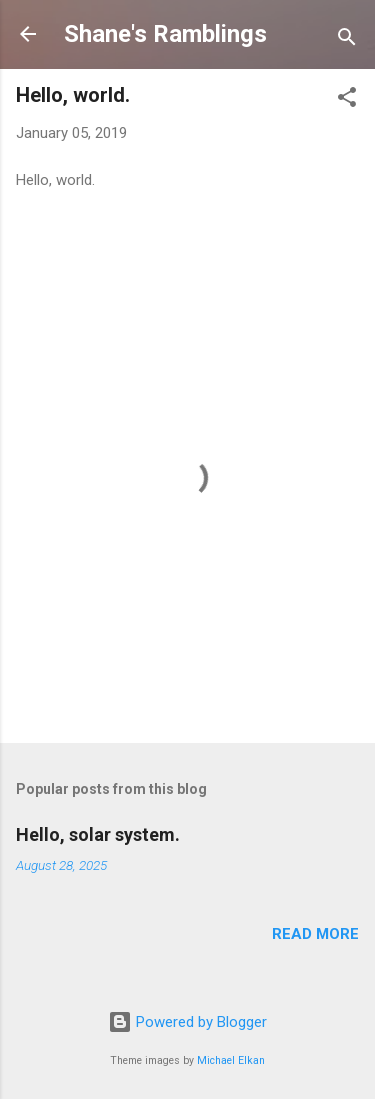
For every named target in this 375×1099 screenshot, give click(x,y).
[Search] (347, 40)
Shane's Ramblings (165, 34)
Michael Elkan (231, 1060)
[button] (347, 100)
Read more (315, 934)
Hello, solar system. (98, 834)
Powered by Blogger (187, 1022)
